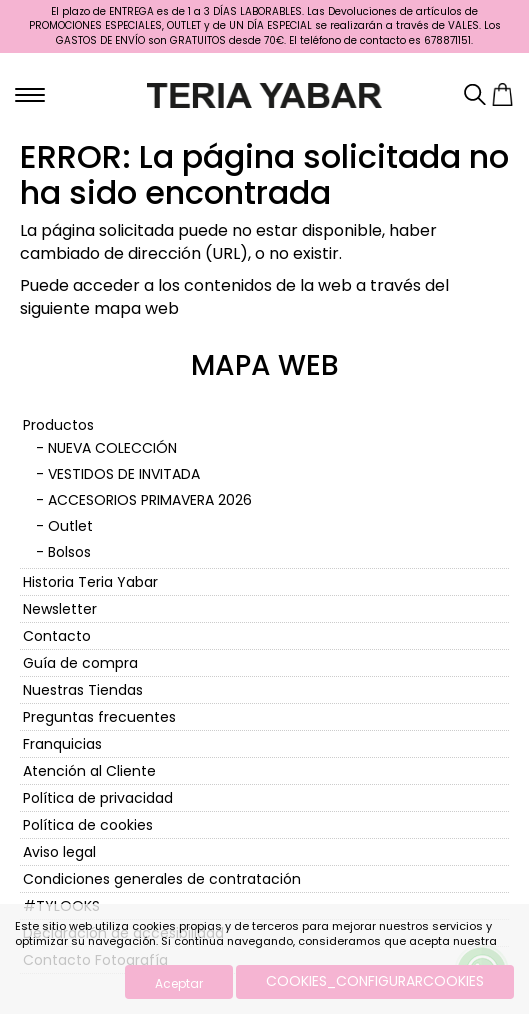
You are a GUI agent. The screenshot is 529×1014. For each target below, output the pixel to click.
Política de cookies (88, 825)
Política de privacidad (98, 798)
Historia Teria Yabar (90, 582)
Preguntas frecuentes (99, 717)
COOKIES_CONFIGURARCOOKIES (375, 981)
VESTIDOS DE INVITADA (124, 474)
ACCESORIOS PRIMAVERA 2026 (150, 500)
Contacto (57, 636)
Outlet (70, 526)
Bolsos (69, 552)
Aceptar (179, 983)
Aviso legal (59, 852)
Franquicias (62, 744)
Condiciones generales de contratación (162, 879)
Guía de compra (80, 663)
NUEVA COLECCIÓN (112, 448)
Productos (58, 425)
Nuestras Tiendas (83, 690)
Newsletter (60, 609)
